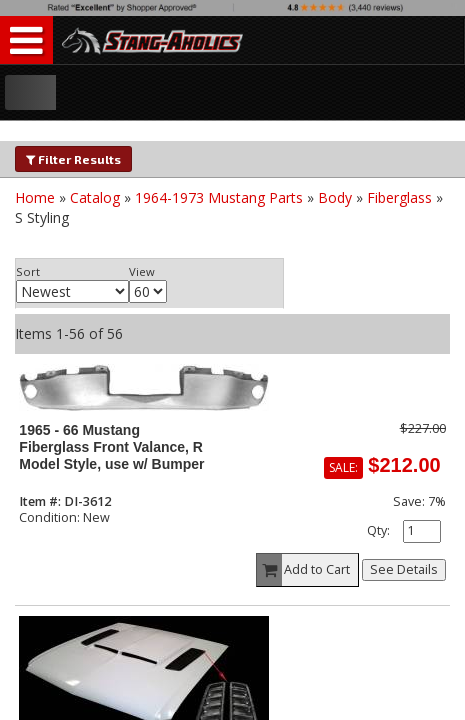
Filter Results (73, 159)
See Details (404, 569)
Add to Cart (304, 570)
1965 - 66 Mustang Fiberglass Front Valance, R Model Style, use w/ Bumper (111, 447)
